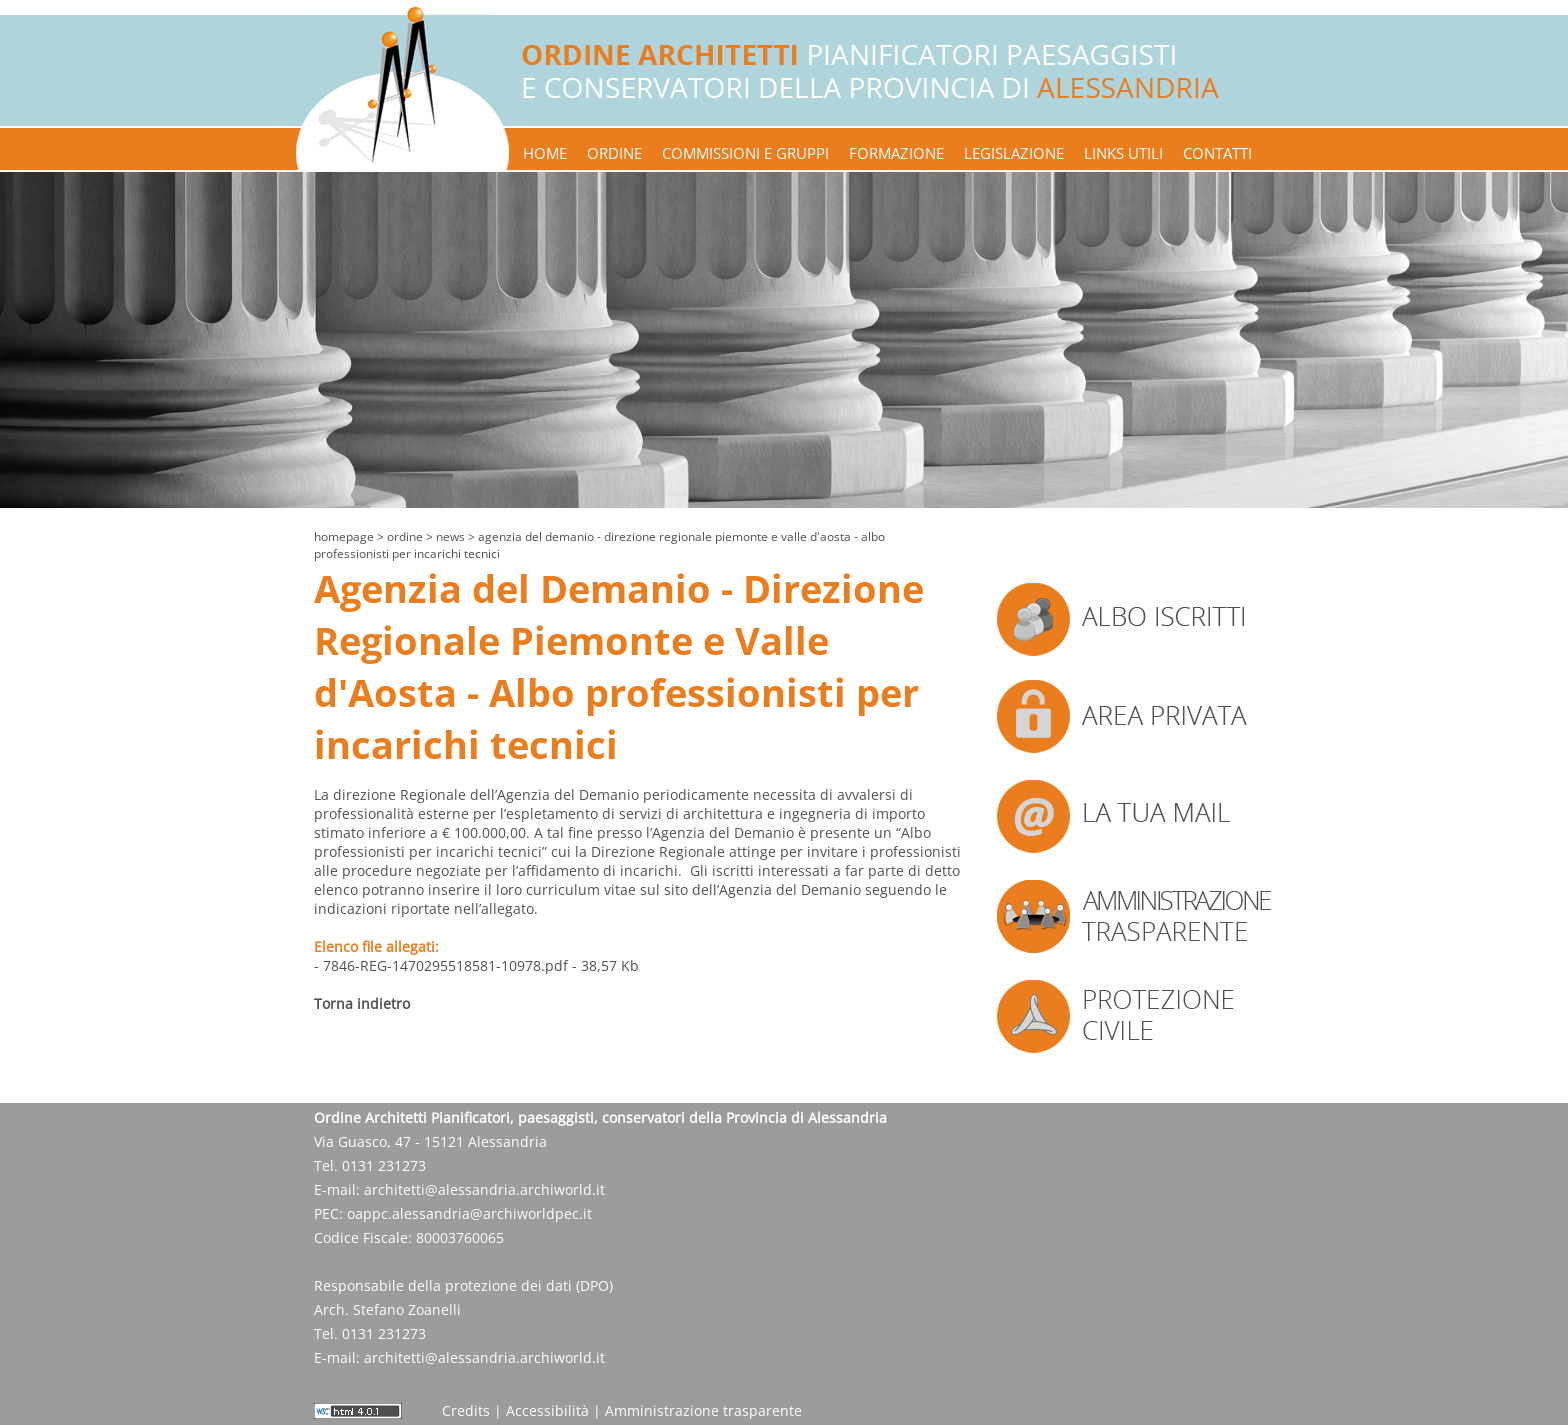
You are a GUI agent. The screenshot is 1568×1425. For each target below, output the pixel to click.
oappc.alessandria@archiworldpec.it (469, 1213)
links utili (1123, 153)
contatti (1217, 153)
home (545, 153)
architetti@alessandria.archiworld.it (484, 1189)
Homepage (344, 536)
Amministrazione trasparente (703, 1410)
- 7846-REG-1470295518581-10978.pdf (441, 965)
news (450, 536)
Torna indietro (362, 1003)
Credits (466, 1410)
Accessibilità (547, 1410)
